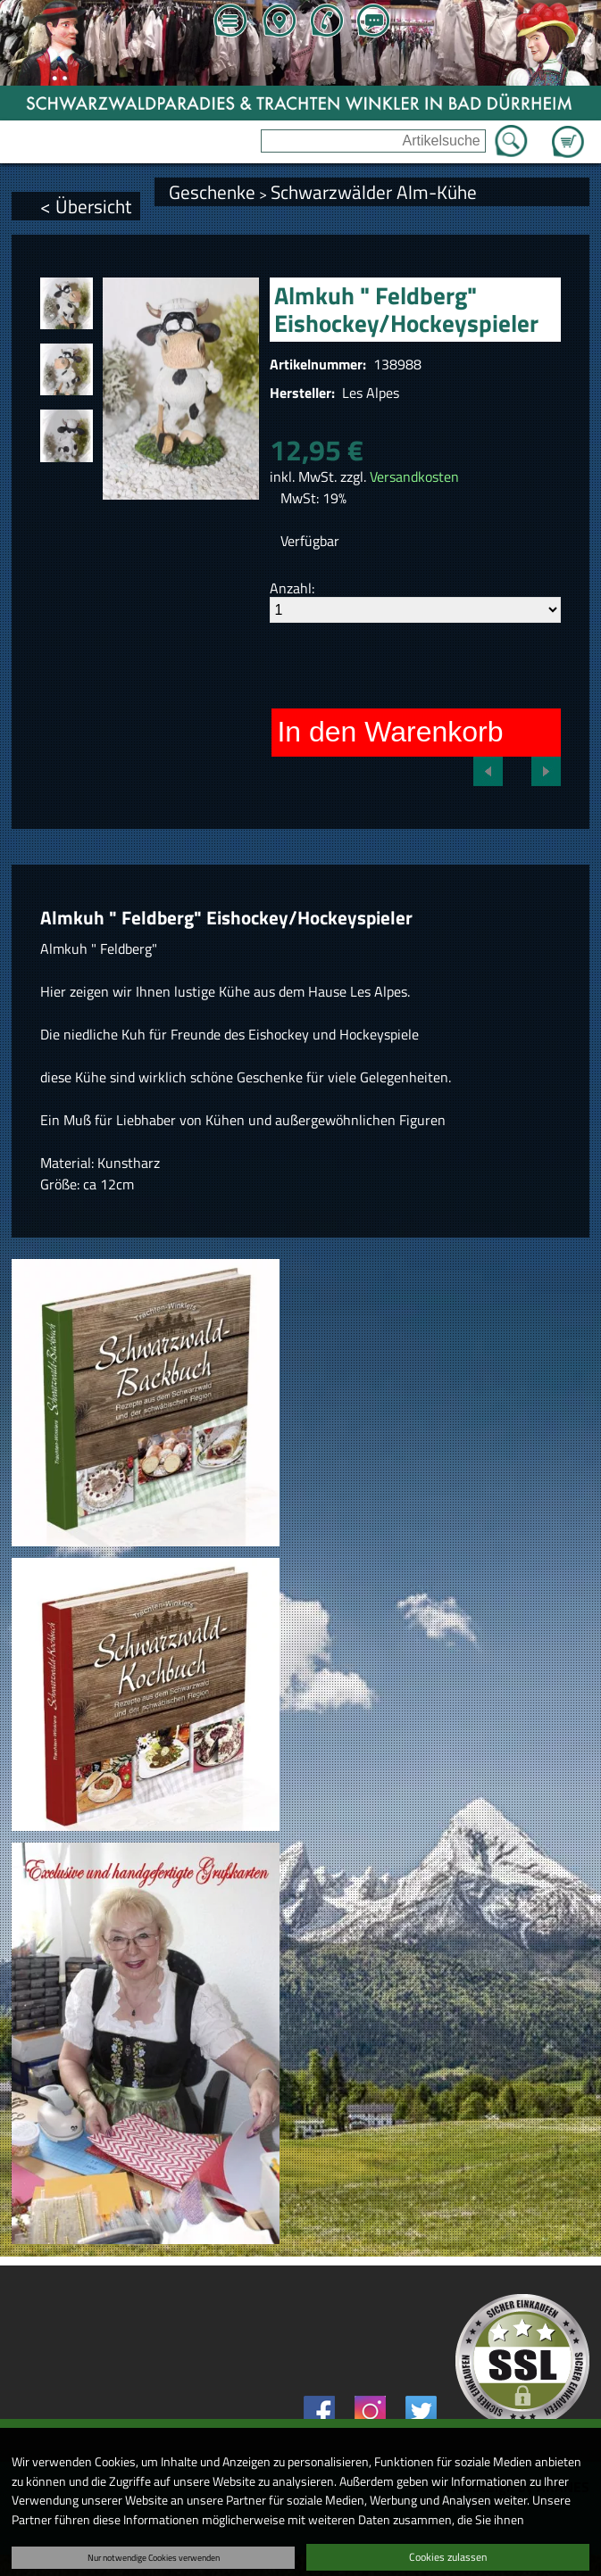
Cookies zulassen (448, 2556)
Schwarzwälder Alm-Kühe (374, 192)
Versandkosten (414, 476)
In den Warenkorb (390, 732)
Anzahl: (292, 588)
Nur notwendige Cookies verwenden (154, 2557)
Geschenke (212, 192)
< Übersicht (85, 206)
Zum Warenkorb (568, 131)
